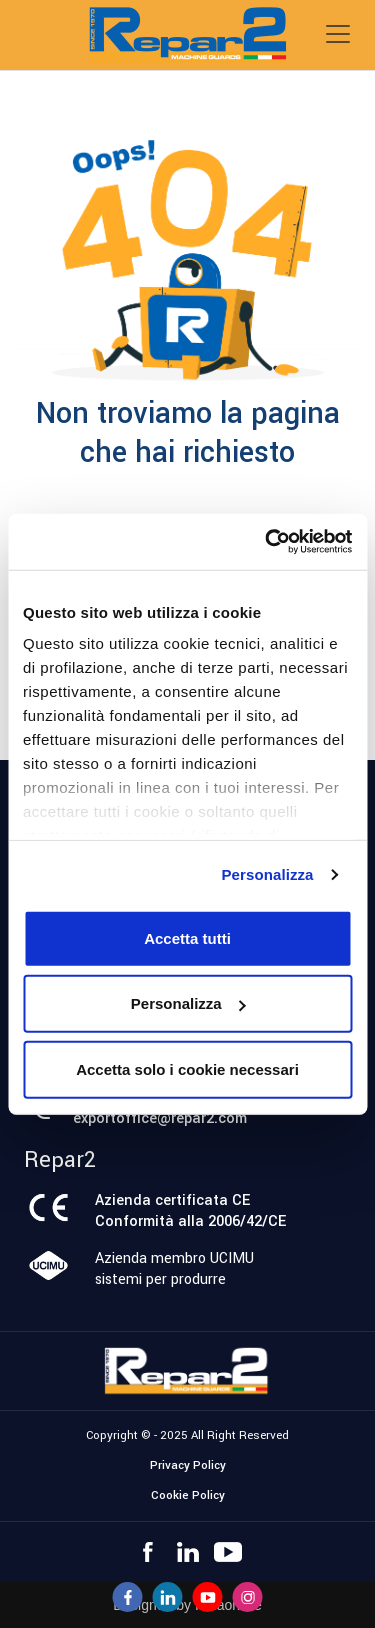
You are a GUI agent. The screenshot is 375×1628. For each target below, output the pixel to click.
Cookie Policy (188, 1495)
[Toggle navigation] (338, 34)
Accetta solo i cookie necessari (187, 1068)
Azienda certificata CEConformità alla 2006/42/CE (190, 1211)
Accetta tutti (187, 937)
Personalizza (267, 874)
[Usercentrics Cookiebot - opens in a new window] (267, 542)
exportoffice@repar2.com (160, 1118)
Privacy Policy (188, 1465)
